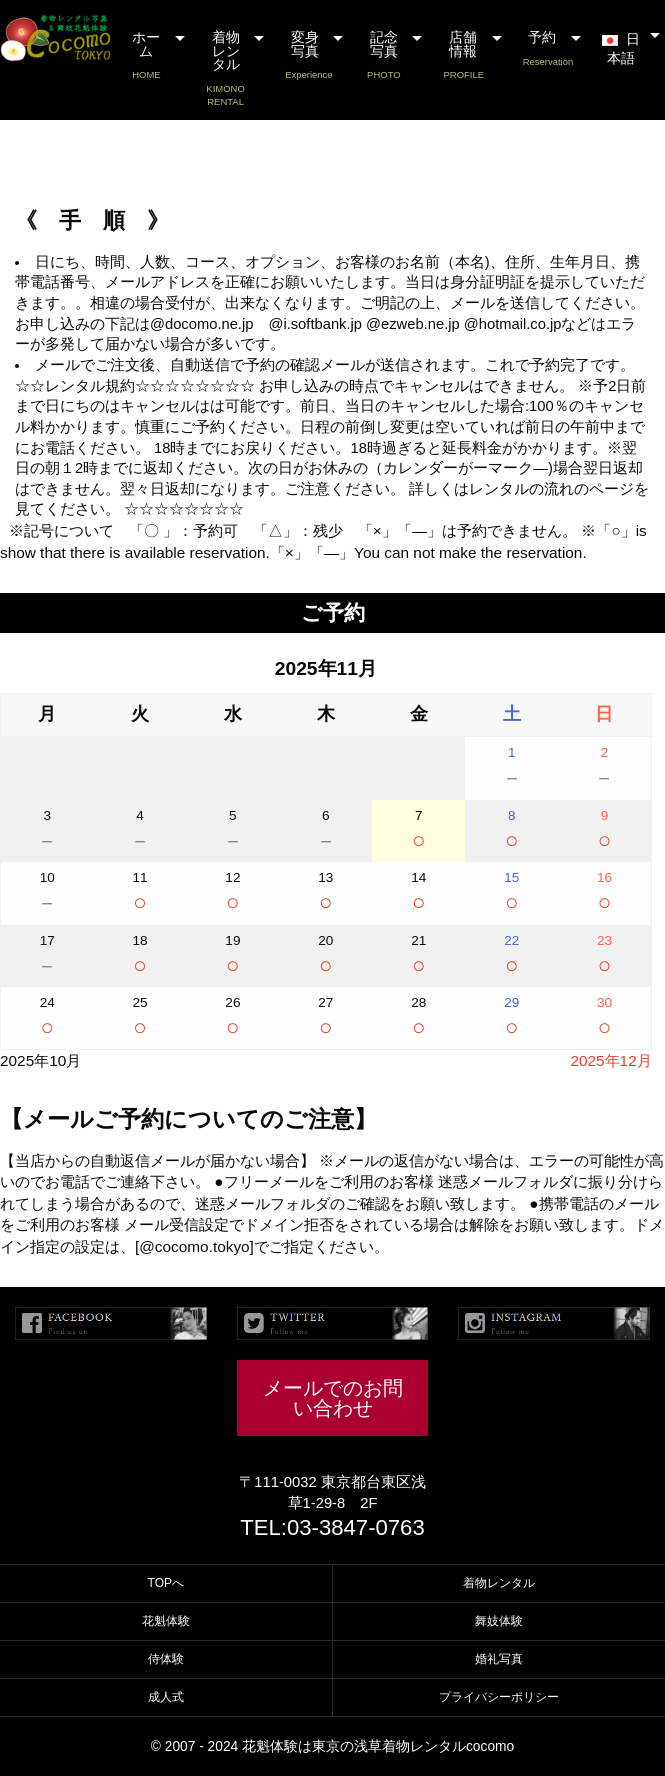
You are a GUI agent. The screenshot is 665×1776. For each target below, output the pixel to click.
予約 (548, 49)
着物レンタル (225, 69)
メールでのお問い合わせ (333, 1398)
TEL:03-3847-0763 (332, 1527)
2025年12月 (610, 1060)
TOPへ (166, 1583)
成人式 (166, 1697)
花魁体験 (166, 1621)
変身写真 (308, 55)
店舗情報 (463, 55)
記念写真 (383, 55)
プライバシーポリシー (499, 1697)
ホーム (146, 55)
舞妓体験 (499, 1621)
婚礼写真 (499, 1659)
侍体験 (166, 1659)
